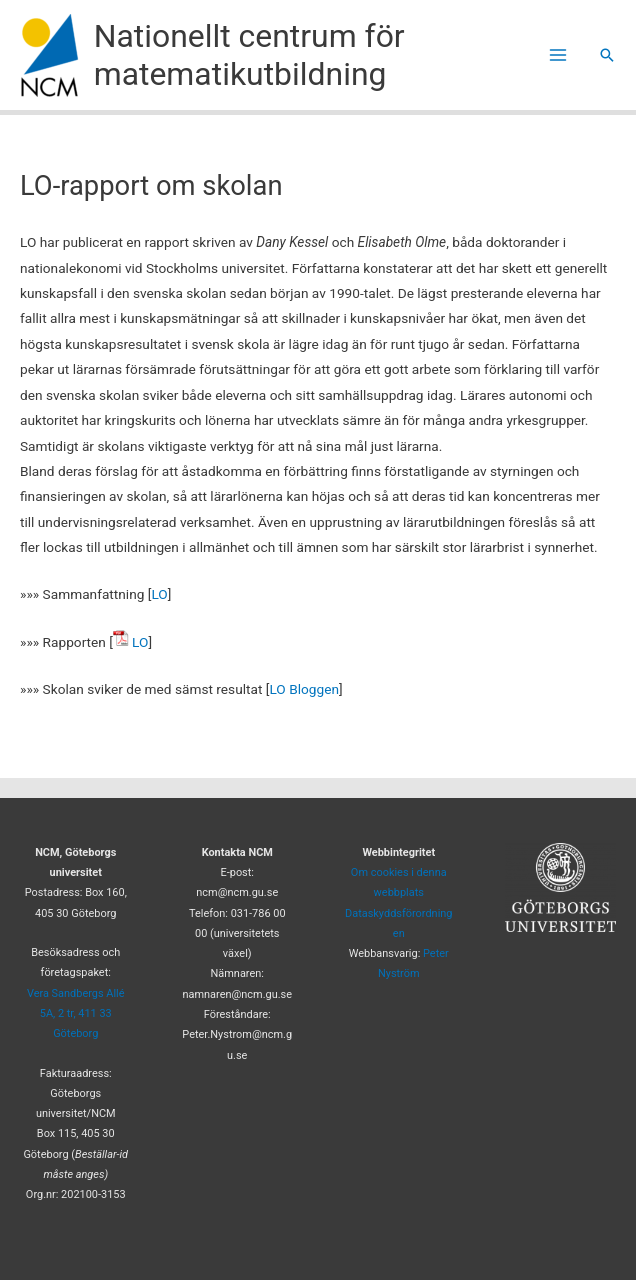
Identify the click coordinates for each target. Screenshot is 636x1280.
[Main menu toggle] (558, 55)
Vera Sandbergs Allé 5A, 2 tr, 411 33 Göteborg (76, 1014)
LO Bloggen (304, 689)
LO (159, 594)
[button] (607, 55)
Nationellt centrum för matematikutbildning (249, 55)
